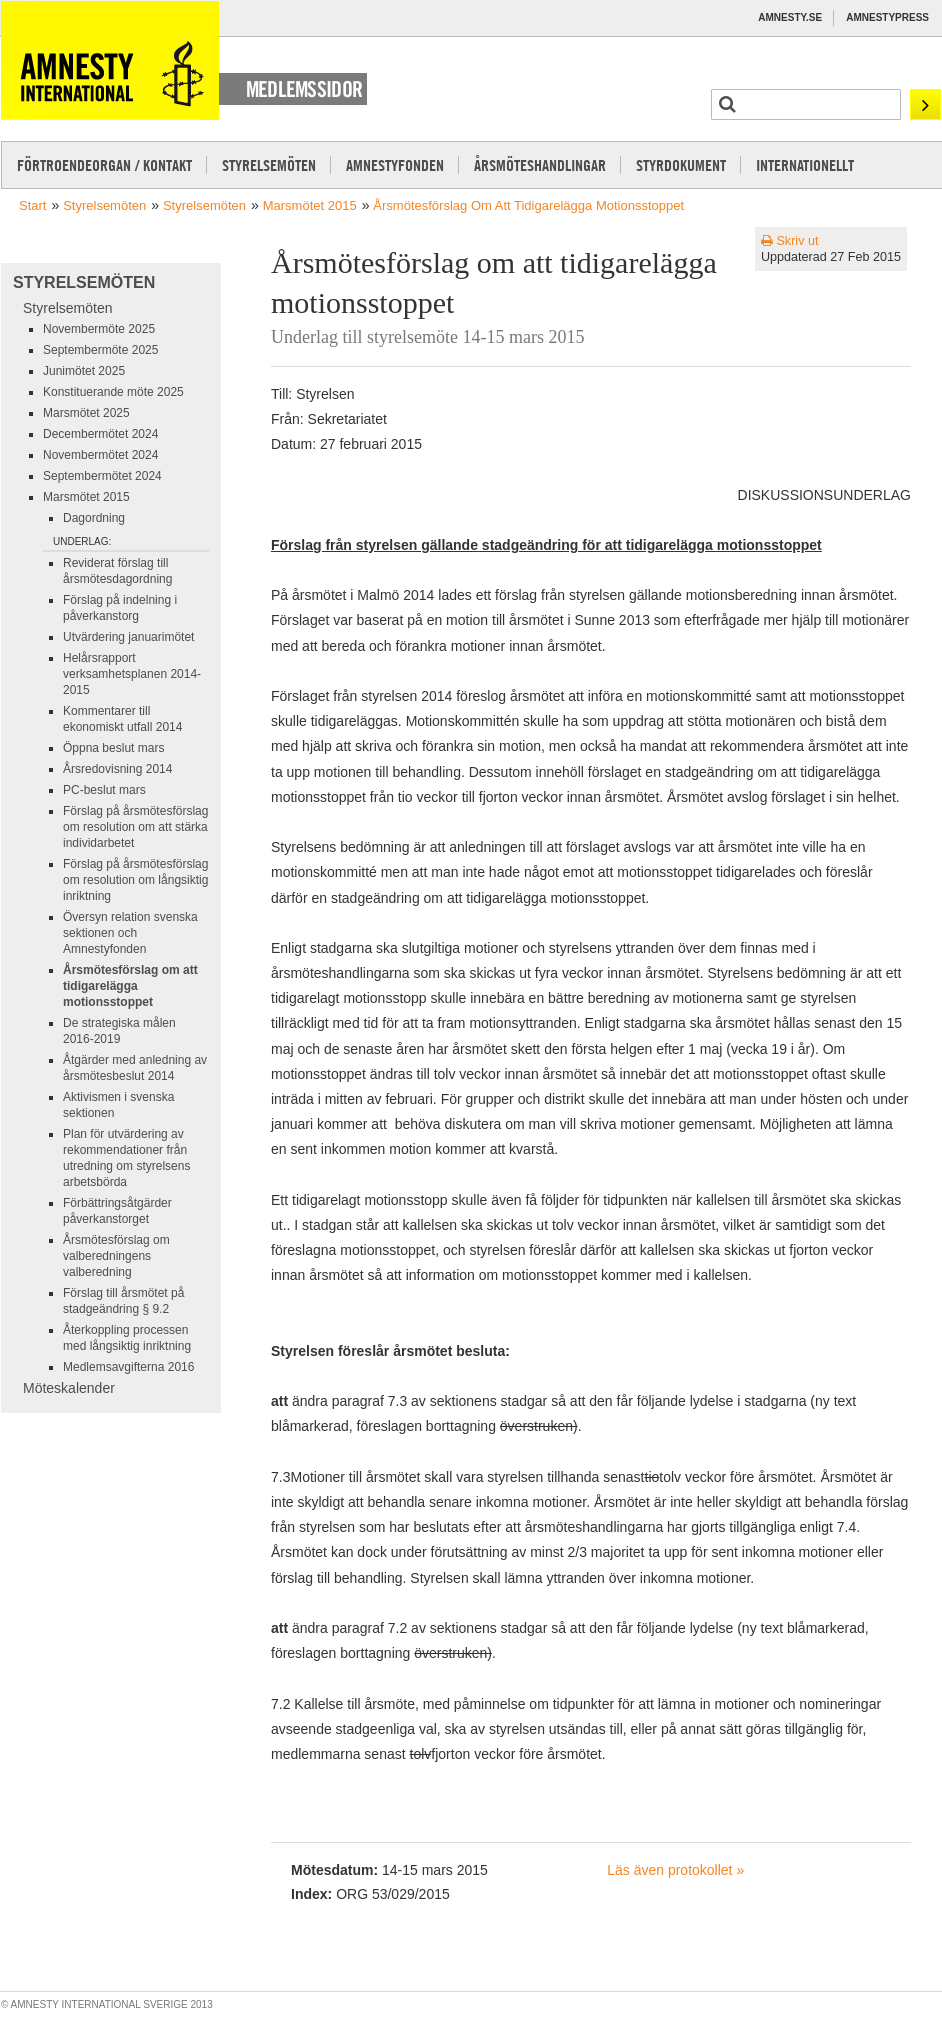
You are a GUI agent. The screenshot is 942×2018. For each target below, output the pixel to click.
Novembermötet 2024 (100, 455)
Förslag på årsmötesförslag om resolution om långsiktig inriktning (135, 880)
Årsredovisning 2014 (117, 769)
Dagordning (94, 518)
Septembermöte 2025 (100, 350)
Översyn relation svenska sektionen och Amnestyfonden (130, 933)
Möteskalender (69, 1388)
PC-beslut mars (104, 790)
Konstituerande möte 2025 (113, 392)
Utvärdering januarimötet (128, 637)
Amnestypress (887, 17)
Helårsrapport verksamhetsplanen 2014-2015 (132, 674)
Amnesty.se (790, 17)
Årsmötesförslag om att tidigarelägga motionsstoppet (528, 205)
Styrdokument (681, 165)
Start (32, 205)
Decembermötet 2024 (100, 434)
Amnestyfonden (395, 165)
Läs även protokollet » (675, 1870)
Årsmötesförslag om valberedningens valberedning (116, 1256)
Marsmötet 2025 (86, 413)
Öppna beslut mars (113, 748)
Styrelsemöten (269, 165)
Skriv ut (790, 241)
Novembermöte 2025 (99, 329)
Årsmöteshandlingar (540, 165)
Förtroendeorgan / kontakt (104, 165)
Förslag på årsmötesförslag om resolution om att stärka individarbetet (135, 827)
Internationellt (805, 165)
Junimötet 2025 (84, 371)
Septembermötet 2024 (102, 476)
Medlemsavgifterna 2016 (128, 1367)
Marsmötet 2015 (310, 205)
